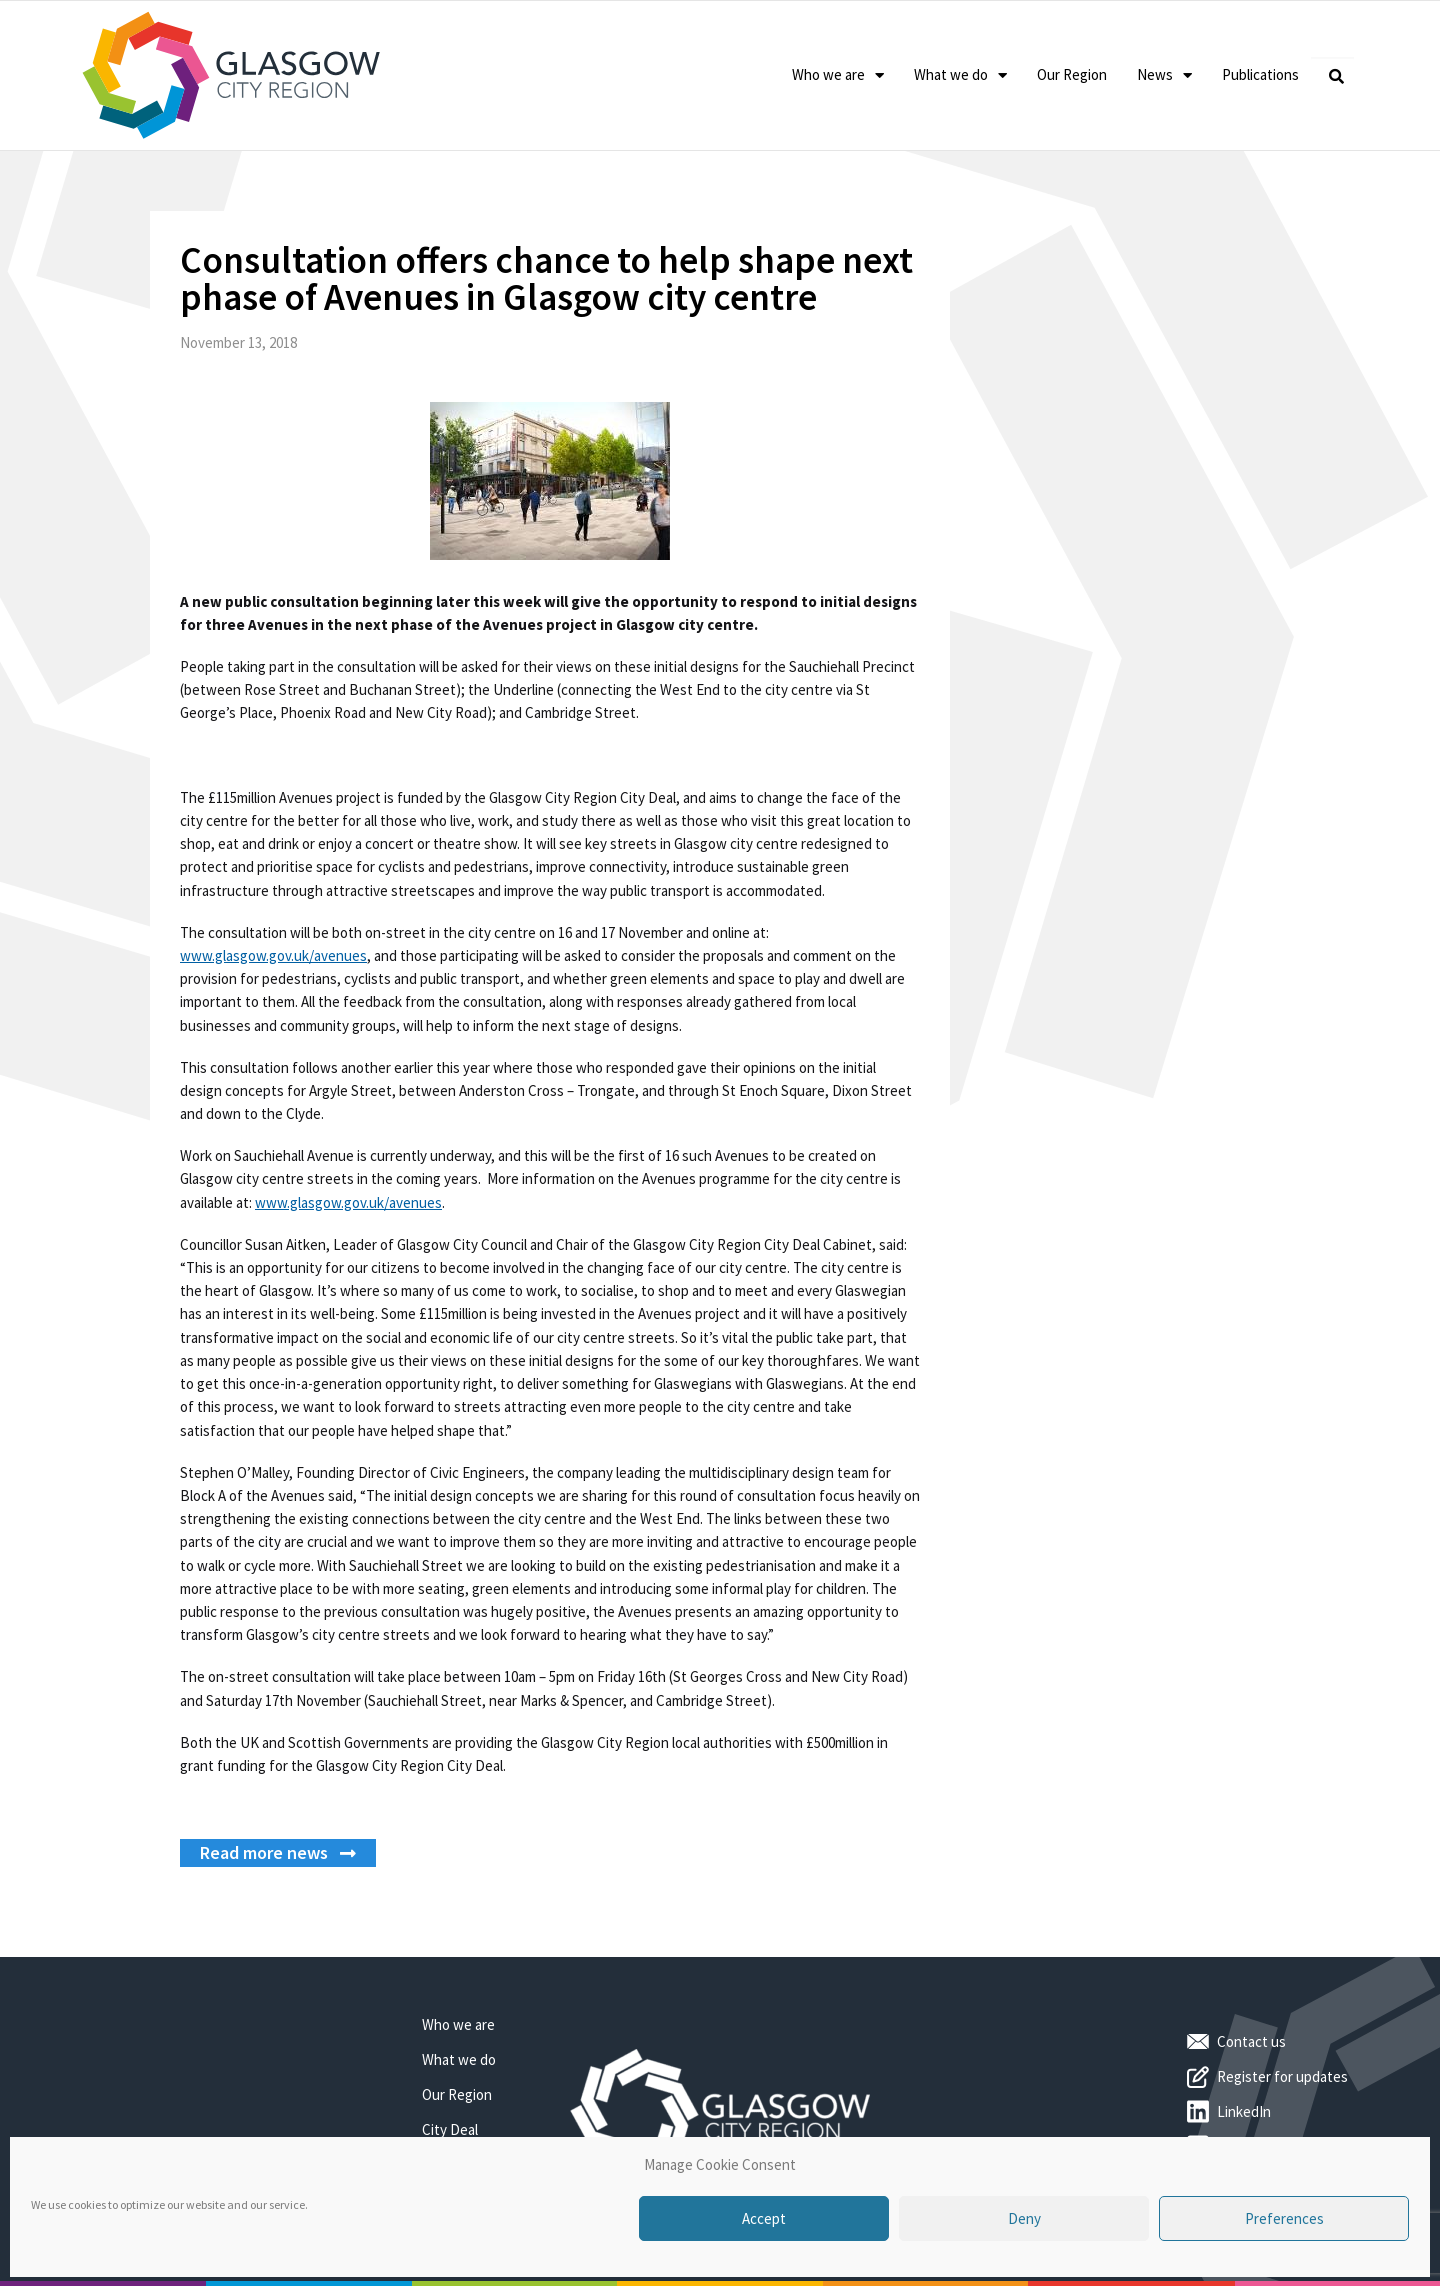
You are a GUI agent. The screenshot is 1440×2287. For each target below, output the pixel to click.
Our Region (1072, 74)
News (1164, 75)
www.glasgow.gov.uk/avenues (273, 955)
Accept (764, 2218)
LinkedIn (1244, 2111)
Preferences (1284, 2218)
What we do (960, 75)
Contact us (1251, 2041)
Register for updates (1282, 2076)
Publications (1260, 74)
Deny (1024, 2218)
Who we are (838, 75)
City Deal (450, 2129)
